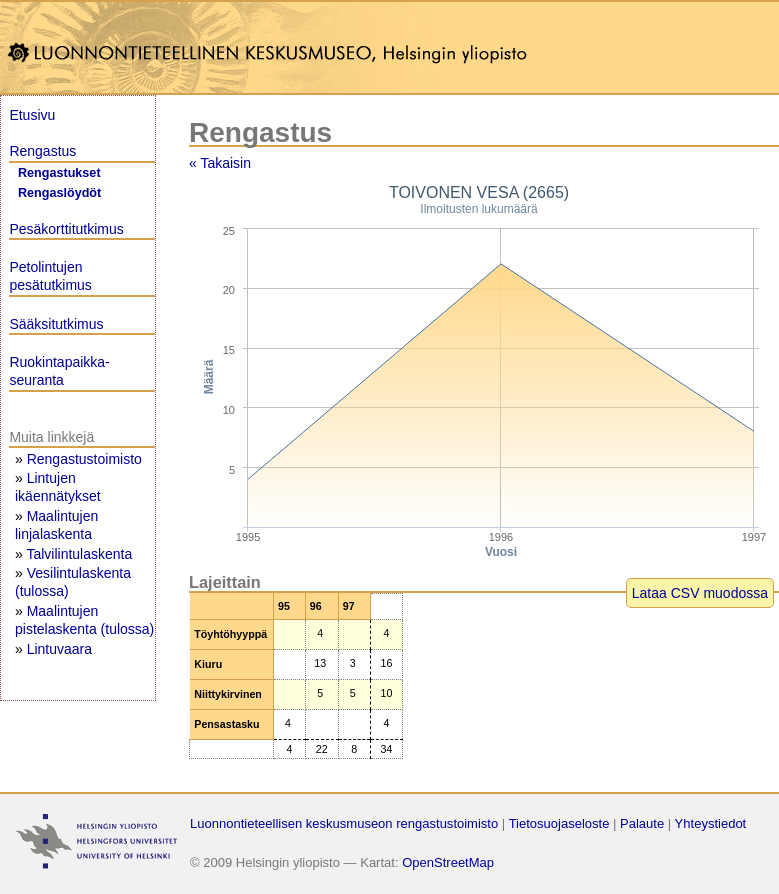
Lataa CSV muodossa (700, 593)
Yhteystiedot (711, 823)
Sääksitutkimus (56, 324)
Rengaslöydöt (59, 193)
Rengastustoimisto (84, 459)
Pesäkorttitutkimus (66, 229)
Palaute (642, 823)
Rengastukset (59, 173)
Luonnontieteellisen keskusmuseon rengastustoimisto (344, 823)
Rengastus (42, 151)
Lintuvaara (59, 649)
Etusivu (32, 115)
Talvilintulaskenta (79, 554)
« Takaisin (220, 163)
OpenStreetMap (448, 862)
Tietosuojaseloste (559, 823)
